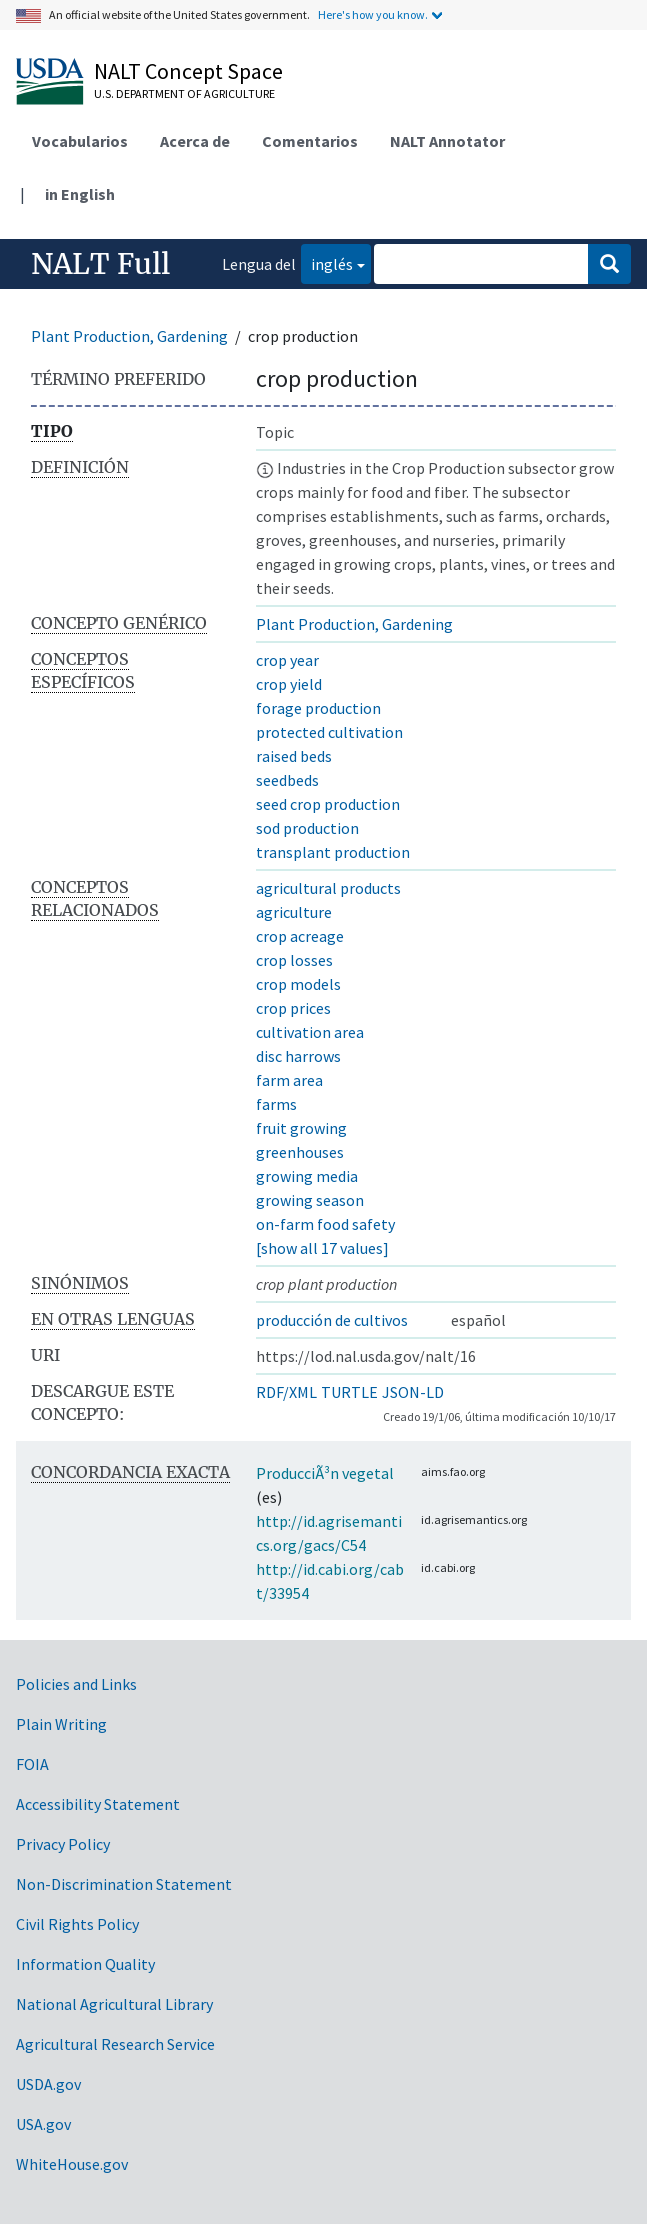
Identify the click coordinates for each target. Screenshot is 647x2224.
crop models (298, 984)
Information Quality (85, 1964)
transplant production (333, 852)
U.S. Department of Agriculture (184, 93)
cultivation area (310, 1032)
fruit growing (301, 1128)
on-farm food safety (325, 1224)
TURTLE (349, 1392)
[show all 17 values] (322, 1248)
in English (80, 194)
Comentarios (310, 141)
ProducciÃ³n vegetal (325, 1473)
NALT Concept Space (188, 71)
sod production (307, 828)
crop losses (294, 960)
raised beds (294, 756)
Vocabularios (80, 141)
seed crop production (328, 804)
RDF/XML (286, 1392)
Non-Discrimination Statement (124, 1884)
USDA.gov (48, 2084)
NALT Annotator (447, 141)
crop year (287, 660)
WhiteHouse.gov (72, 2164)
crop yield (289, 684)
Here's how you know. (373, 14)
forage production (318, 708)
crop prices (293, 1008)
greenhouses (300, 1152)
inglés (327, 262)
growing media (307, 1176)
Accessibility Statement (98, 1804)
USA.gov (43, 2124)
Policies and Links (76, 1684)
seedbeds (287, 780)
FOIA (32, 1764)
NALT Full (100, 264)
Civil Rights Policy (77, 1924)
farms (276, 1104)
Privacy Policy (63, 1844)
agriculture (294, 912)
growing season (310, 1200)
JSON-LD (413, 1392)
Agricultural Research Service (115, 2044)
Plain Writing (61, 1724)
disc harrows (298, 1056)
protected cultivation (329, 732)
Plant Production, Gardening (129, 336)
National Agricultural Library (114, 2004)
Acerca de (195, 141)
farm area (289, 1080)
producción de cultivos (332, 1320)
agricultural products (328, 888)
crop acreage (300, 936)
